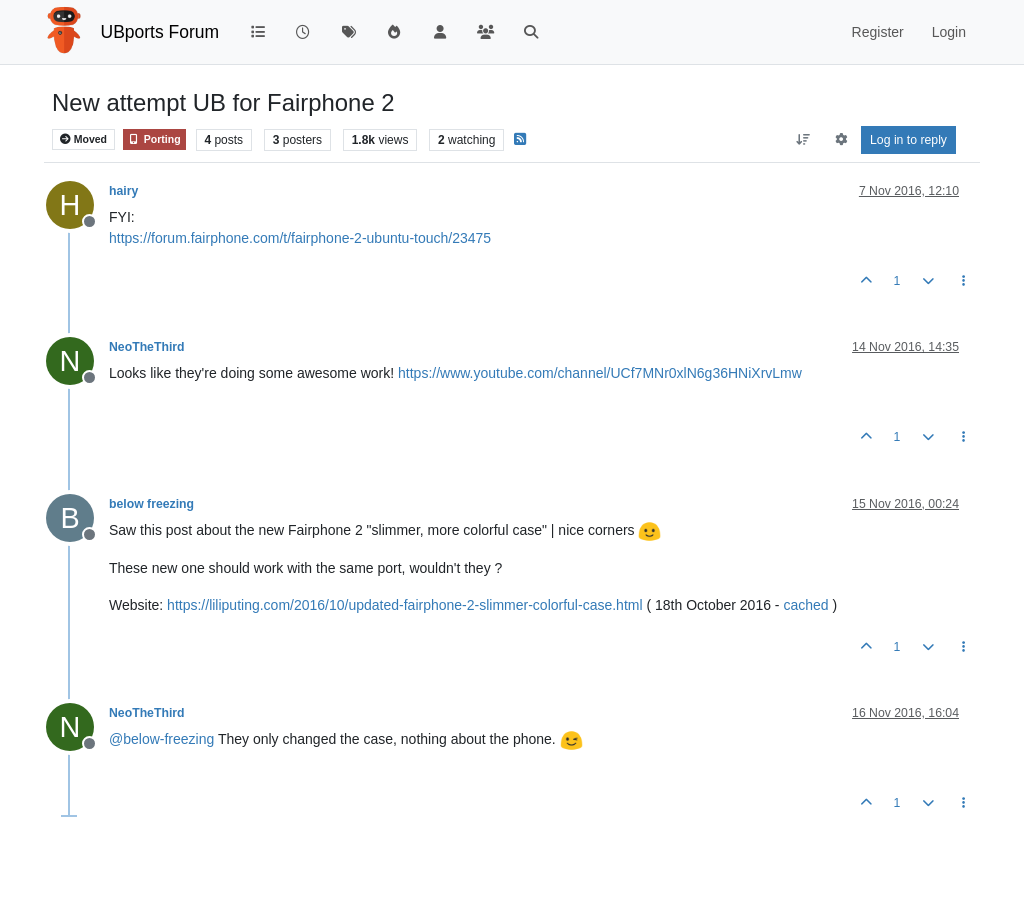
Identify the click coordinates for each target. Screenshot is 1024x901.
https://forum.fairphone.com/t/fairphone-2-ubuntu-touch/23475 (300, 238)
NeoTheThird (147, 347)
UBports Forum (160, 32)
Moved (83, 139)
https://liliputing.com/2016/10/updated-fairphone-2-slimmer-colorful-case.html (404, 605)
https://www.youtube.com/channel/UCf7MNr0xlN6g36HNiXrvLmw (600, 373)
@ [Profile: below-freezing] (161, 739)
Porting (154, 139)
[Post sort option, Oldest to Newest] (803, 140)
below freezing (151, 504)
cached (805, 605)
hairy (123, 191)
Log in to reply (908, 140)
